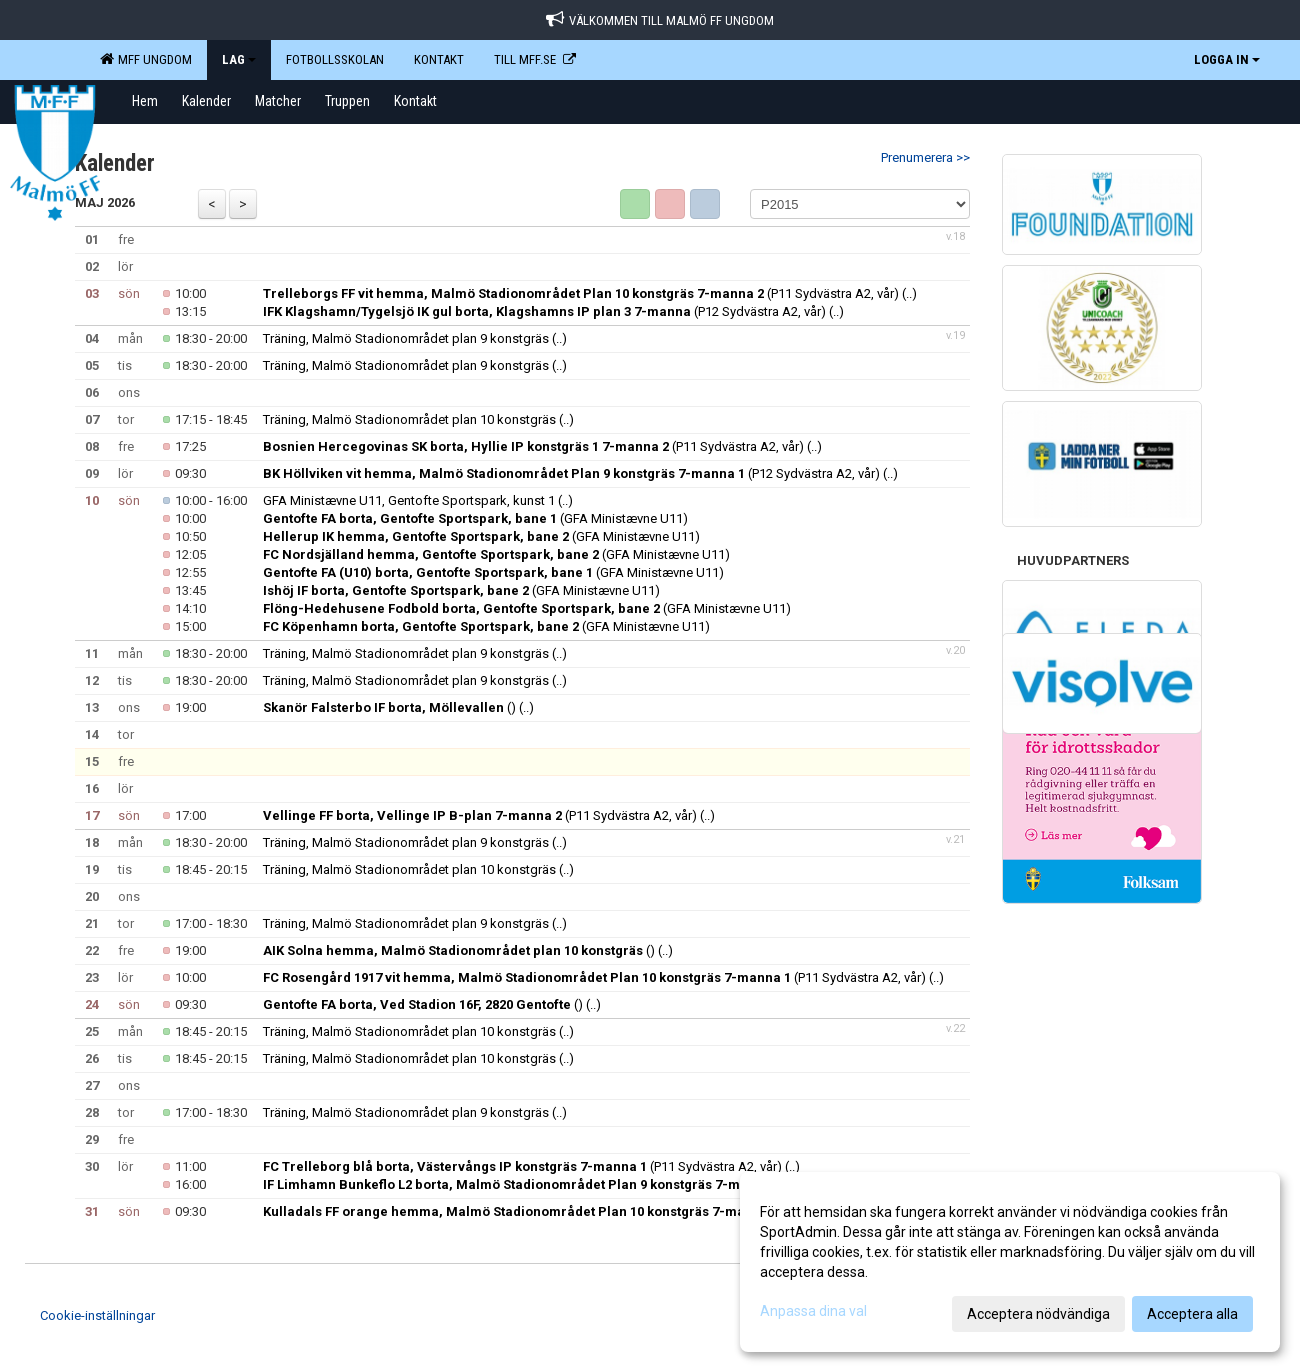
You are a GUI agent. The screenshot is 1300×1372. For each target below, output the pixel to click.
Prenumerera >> (925, 157)
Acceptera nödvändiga (1038, 1314)
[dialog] (1010, 1262)
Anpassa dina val (813, 1311)
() (389, 707)
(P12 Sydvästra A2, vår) (544, 311)
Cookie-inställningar (97, 1315)
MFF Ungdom (146, 59)
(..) (909, 293)
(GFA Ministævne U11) (475, 518)
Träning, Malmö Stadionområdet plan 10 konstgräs (409, 419)
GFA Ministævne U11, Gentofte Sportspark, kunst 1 (409, 500)
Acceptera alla (1192, 1314)
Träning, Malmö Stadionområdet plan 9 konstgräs (406, 338)
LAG (239, 59)
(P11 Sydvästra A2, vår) (581, 293)
